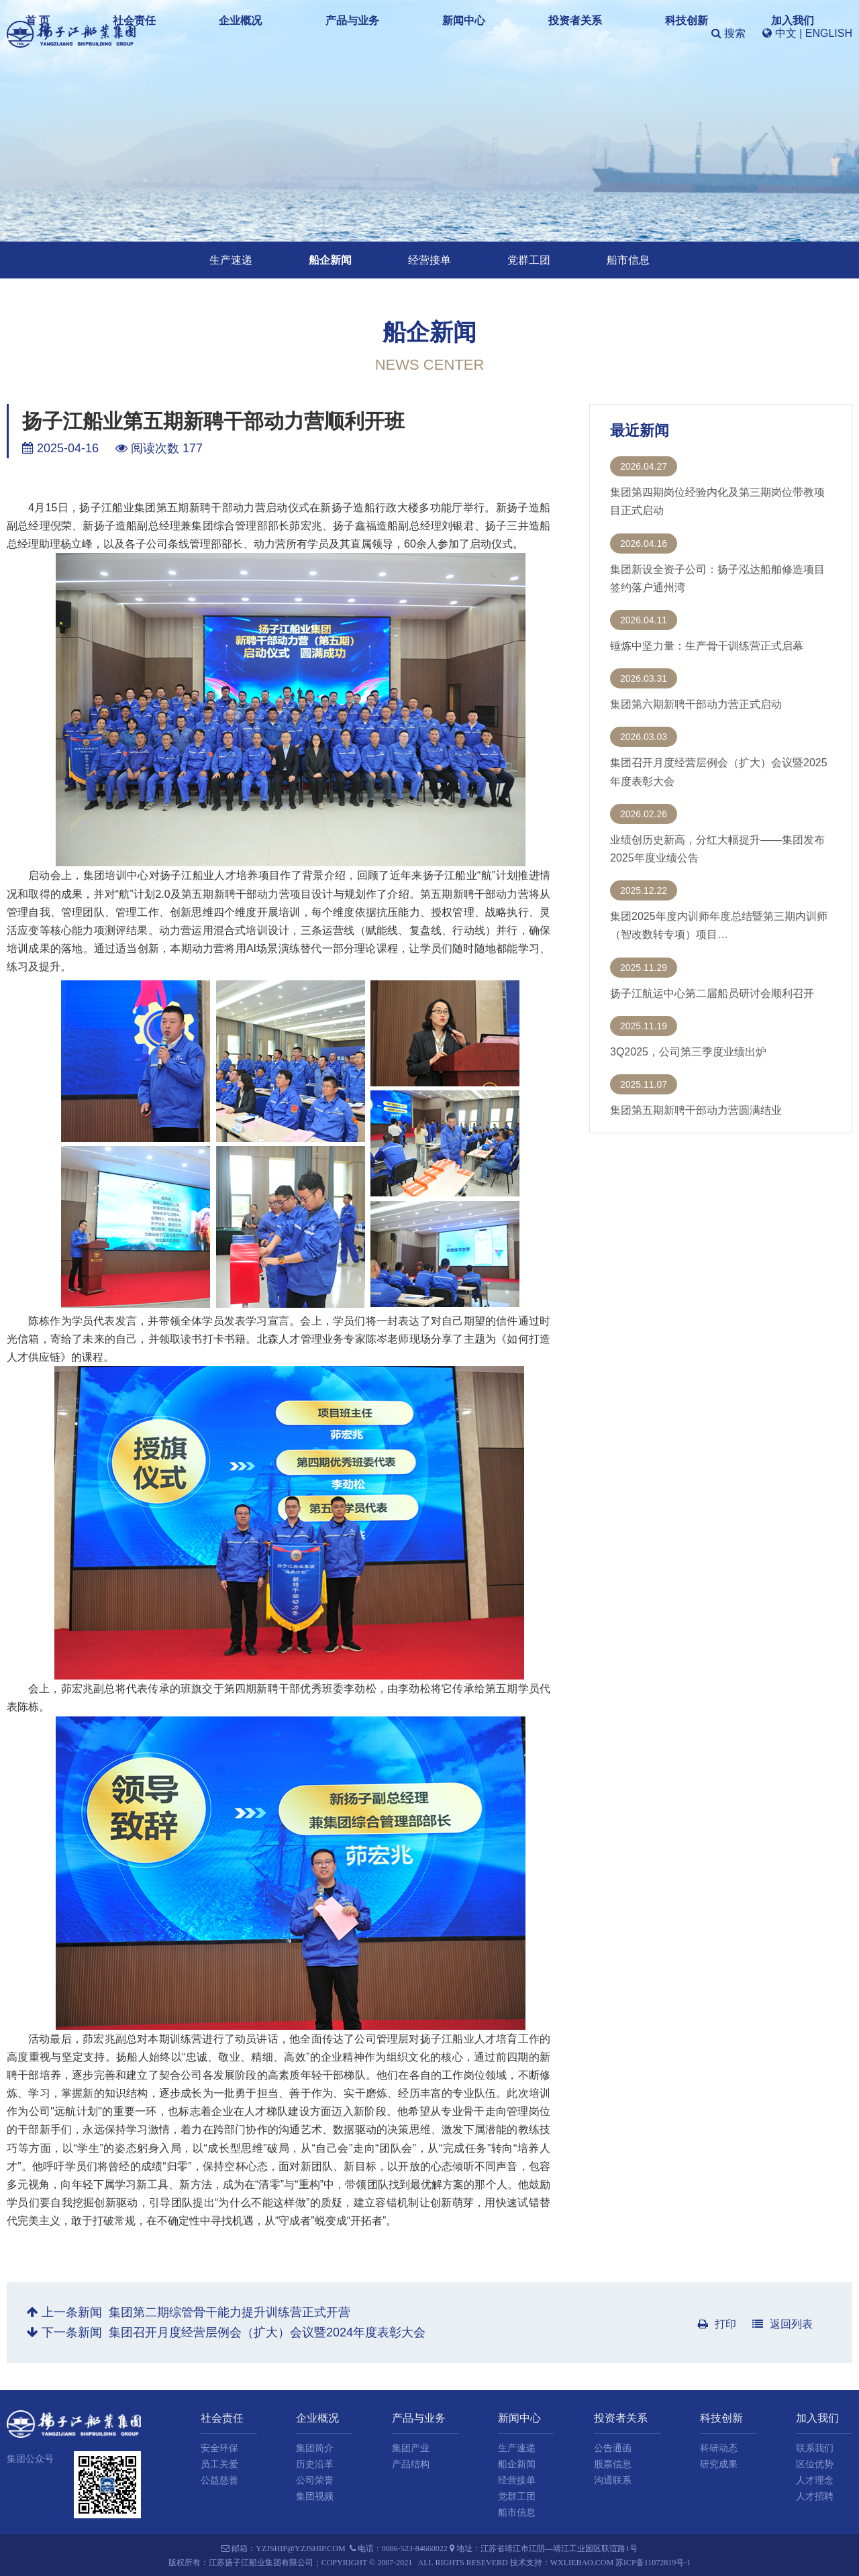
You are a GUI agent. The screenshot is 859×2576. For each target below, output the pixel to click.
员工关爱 (219, 2464)
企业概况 (328, 33)
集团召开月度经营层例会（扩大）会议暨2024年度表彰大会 (267, 2332)
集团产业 (411, 2448)
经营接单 (429, 260)
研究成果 (719, 2464)
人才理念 (814, 2480)
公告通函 (612, 2448)
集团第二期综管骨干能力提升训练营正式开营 (229, 2312)
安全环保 (219, 2448)
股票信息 (612, 2464)
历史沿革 (315, 2464)
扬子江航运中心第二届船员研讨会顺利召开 (712, 993)
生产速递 (230, 260)
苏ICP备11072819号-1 (653, 2562)
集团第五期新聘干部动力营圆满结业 (696, 1110)
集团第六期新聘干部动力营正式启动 (696, 704)
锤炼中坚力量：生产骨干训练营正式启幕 (706, 646)
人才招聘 (814, 2496)
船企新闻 (330, 260)
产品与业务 (395, 33)
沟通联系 (612, 2480)
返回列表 (782, 2324)
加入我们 (656, 33)
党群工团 (528, 260)
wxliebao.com (581, 2562)
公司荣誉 (315, 2480)
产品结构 (411, 2464)
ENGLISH (828, 33)
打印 (717, 2324)
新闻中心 (461, 33)
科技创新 (595, 33)
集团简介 (315, 2448)
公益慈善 (219, 2480)
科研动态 (719, 2448)
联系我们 (814, 2448)
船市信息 (628, 260)
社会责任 (267, 33)
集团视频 (315, 2496)
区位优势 (814, 2464)
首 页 (215, 33)
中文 (786, 33)
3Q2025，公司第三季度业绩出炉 (688, 1052)
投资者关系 (528, 33)
